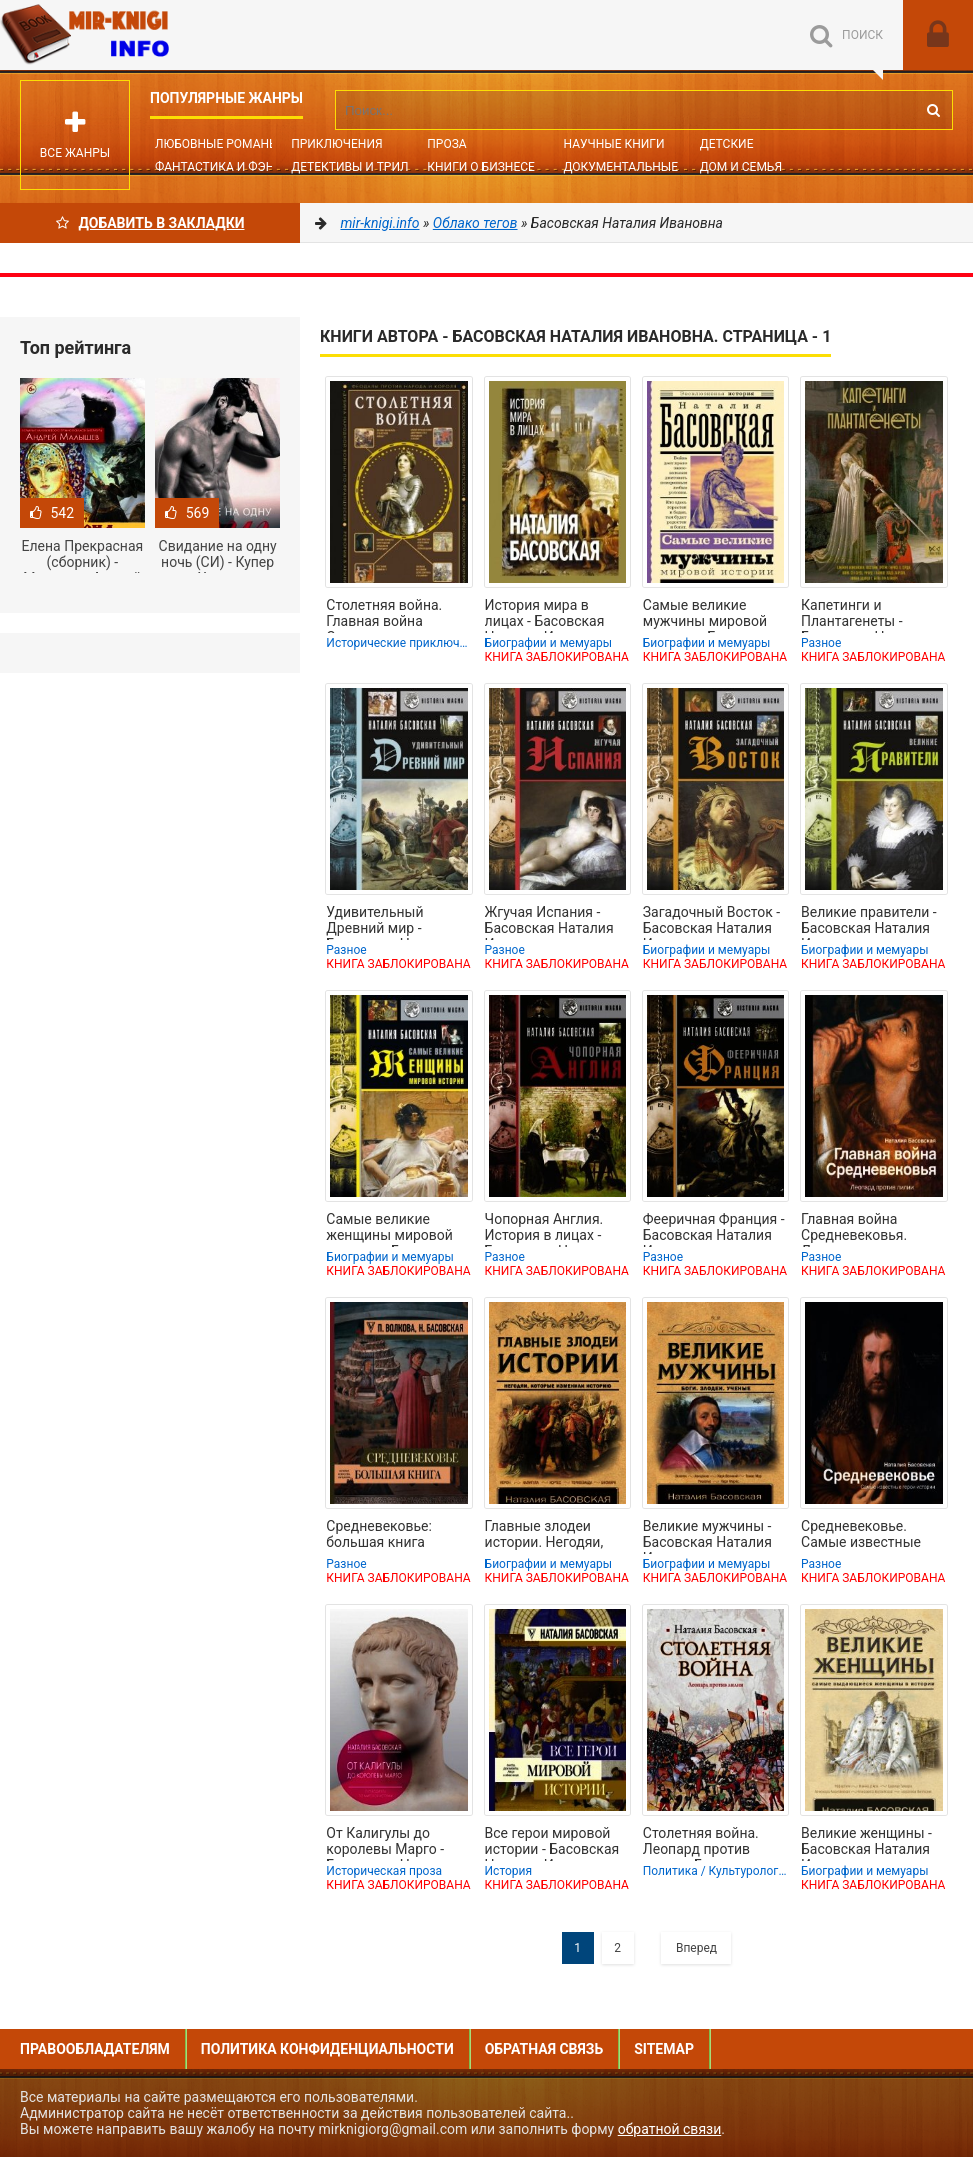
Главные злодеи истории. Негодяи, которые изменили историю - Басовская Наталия (554, 1536)
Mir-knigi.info (150, 35)
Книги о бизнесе (481, 167)
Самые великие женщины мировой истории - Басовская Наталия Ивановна (393, 1229)
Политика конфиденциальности (327, 2049)
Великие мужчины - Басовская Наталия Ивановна (707, 1536)
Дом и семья (741, 167)
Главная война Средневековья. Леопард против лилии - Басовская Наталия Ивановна (863, 1229)
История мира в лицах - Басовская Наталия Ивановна (547, 615)
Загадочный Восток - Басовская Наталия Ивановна (711, 922)
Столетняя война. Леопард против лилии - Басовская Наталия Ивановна (705, 1843)
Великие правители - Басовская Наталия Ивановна (869, 922)
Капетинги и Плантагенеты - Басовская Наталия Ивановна (865, 615)
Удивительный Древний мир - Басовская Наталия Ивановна (390, 922)
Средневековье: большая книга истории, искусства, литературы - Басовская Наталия (390, 1536)
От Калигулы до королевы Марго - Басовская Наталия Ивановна (390, 1843)
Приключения (336, 144)
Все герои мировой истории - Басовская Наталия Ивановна (552, 1843)
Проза (446, 144)
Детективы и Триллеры (366, 167)
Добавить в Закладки (150, 223)
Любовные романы (217, 144)
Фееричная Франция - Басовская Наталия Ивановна (714, 1229)
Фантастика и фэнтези (229, 167)
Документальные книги (642, 167)
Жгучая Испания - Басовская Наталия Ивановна (549, 922)
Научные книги (613, 144)
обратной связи (670, 2129)
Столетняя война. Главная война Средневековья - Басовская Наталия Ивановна (390, 615)
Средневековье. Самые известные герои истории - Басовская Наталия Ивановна (865, 1536)
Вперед (696, 1948)
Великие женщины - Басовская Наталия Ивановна (866, 1843)
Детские (727, 144)
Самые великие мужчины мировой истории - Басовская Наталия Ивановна (710, 615)
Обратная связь (544, 2049)
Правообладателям (95, 2049)
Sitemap (664, 2049)
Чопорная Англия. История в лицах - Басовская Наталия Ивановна (549, 1229)
